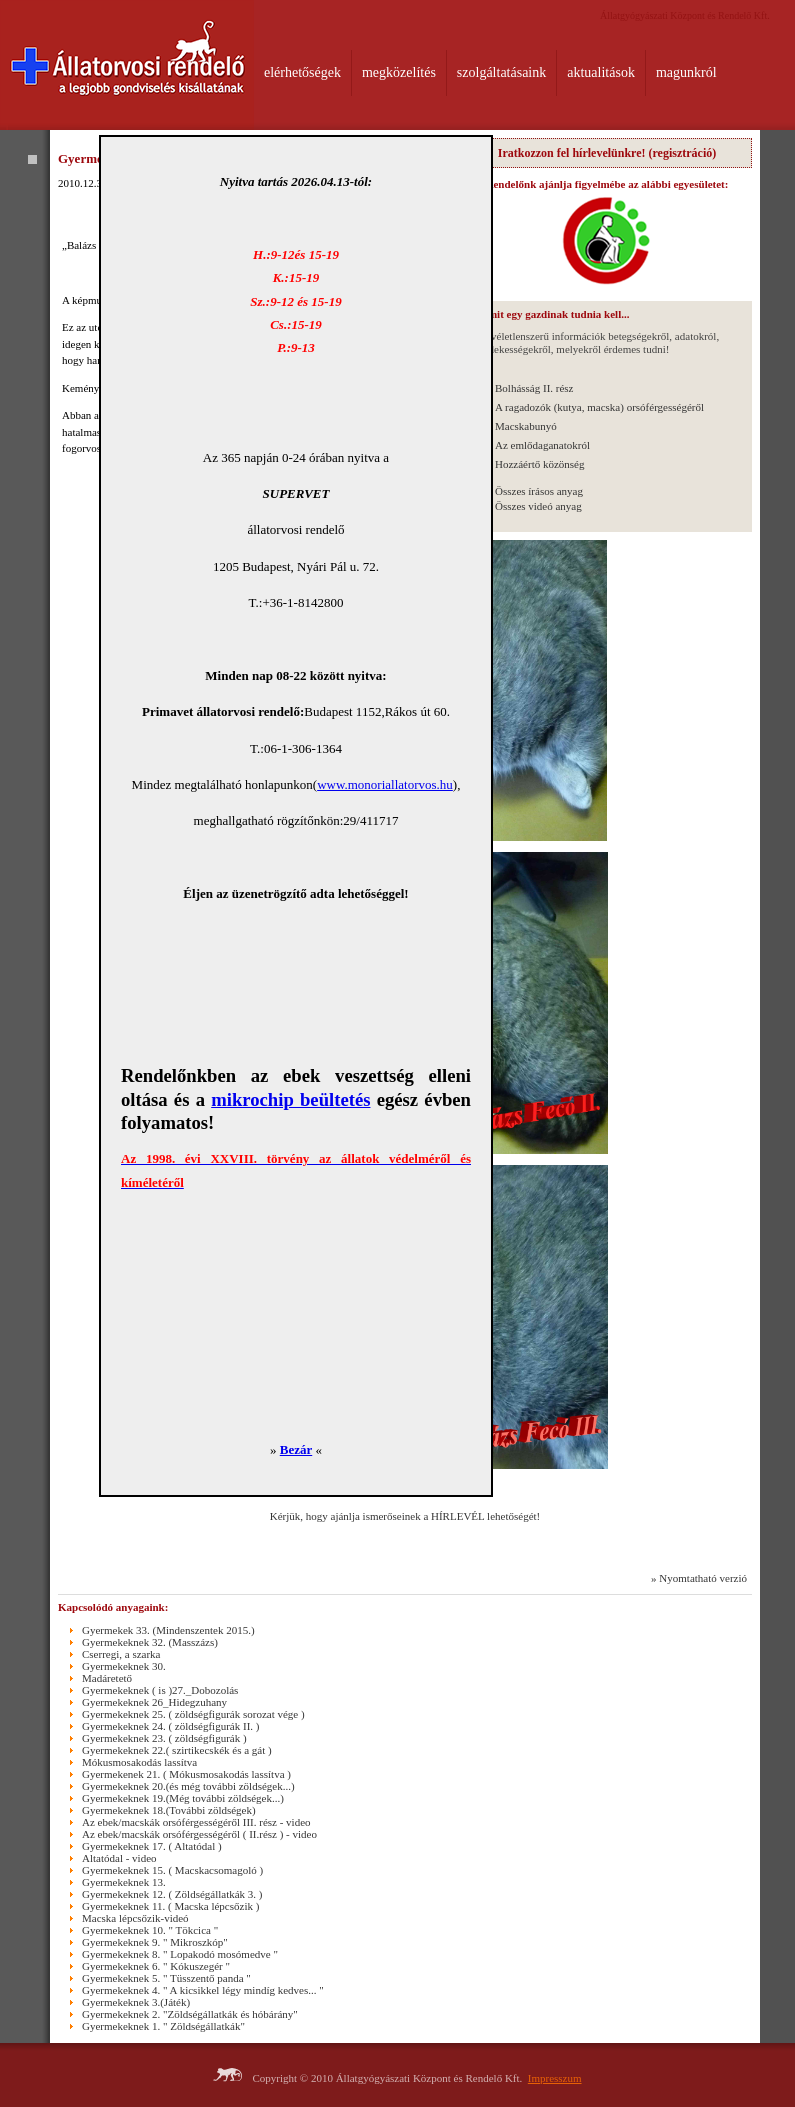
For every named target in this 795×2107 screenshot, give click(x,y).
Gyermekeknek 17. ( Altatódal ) (152, 1846)
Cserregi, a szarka (121, 1654)
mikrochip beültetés (290, 1099)
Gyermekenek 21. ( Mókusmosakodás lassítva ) (186, 1774)
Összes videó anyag (538, 506)
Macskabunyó (526, 426)
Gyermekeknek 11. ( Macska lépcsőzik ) (170, 1906)
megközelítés (399, 72)
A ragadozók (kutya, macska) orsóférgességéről (599, 407)
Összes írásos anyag (539, 491)
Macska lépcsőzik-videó (135, 1918)
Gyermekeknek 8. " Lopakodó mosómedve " (180, 1954)
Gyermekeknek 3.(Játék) (136, 2002)
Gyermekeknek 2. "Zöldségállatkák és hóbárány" (190, 2014)
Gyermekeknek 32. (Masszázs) (150, 1642)
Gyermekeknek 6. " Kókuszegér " (156, 1966)
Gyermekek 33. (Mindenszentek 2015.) (168, 1630)
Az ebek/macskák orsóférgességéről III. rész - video (196, 1822)
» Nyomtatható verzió (699, 1578)
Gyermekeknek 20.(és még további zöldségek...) (188, 1786)
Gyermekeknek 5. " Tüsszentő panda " (166, 1978)
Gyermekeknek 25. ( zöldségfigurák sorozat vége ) (193, 1714)
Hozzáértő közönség (540, 464)
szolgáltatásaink (501, 72)
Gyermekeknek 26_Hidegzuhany (154, 1702)
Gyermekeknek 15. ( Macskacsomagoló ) (172, 1870)
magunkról (686, 72)
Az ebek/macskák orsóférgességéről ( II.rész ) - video (199, 1834)
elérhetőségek (302, 72)
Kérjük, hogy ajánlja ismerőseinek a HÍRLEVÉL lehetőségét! (405, 1516)
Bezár (296, 1449)
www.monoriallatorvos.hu (385, 784)
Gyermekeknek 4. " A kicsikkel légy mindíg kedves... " (203, 1990)
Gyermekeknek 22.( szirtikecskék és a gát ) (177, 1750)
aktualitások (601, 72)
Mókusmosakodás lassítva (139, 1762)
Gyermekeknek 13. (124, 1882)
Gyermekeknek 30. (124, 1666)
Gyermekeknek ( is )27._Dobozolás (160, 1690)
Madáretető (107, 1678)
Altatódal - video (119, 1858)
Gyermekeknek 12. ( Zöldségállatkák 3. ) (172, 1894)
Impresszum (555, 2078)
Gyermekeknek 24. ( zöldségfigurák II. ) (170, 1726)
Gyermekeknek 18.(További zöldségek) (169, 1810)
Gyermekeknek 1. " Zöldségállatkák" (163, 2026)
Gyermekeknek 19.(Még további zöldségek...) (183, 1798)
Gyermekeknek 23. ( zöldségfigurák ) (164, 1738)
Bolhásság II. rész (534, 388)
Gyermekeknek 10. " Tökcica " (150, 1930)
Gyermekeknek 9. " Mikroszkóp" (155, 1942)
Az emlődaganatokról (542, 445)
